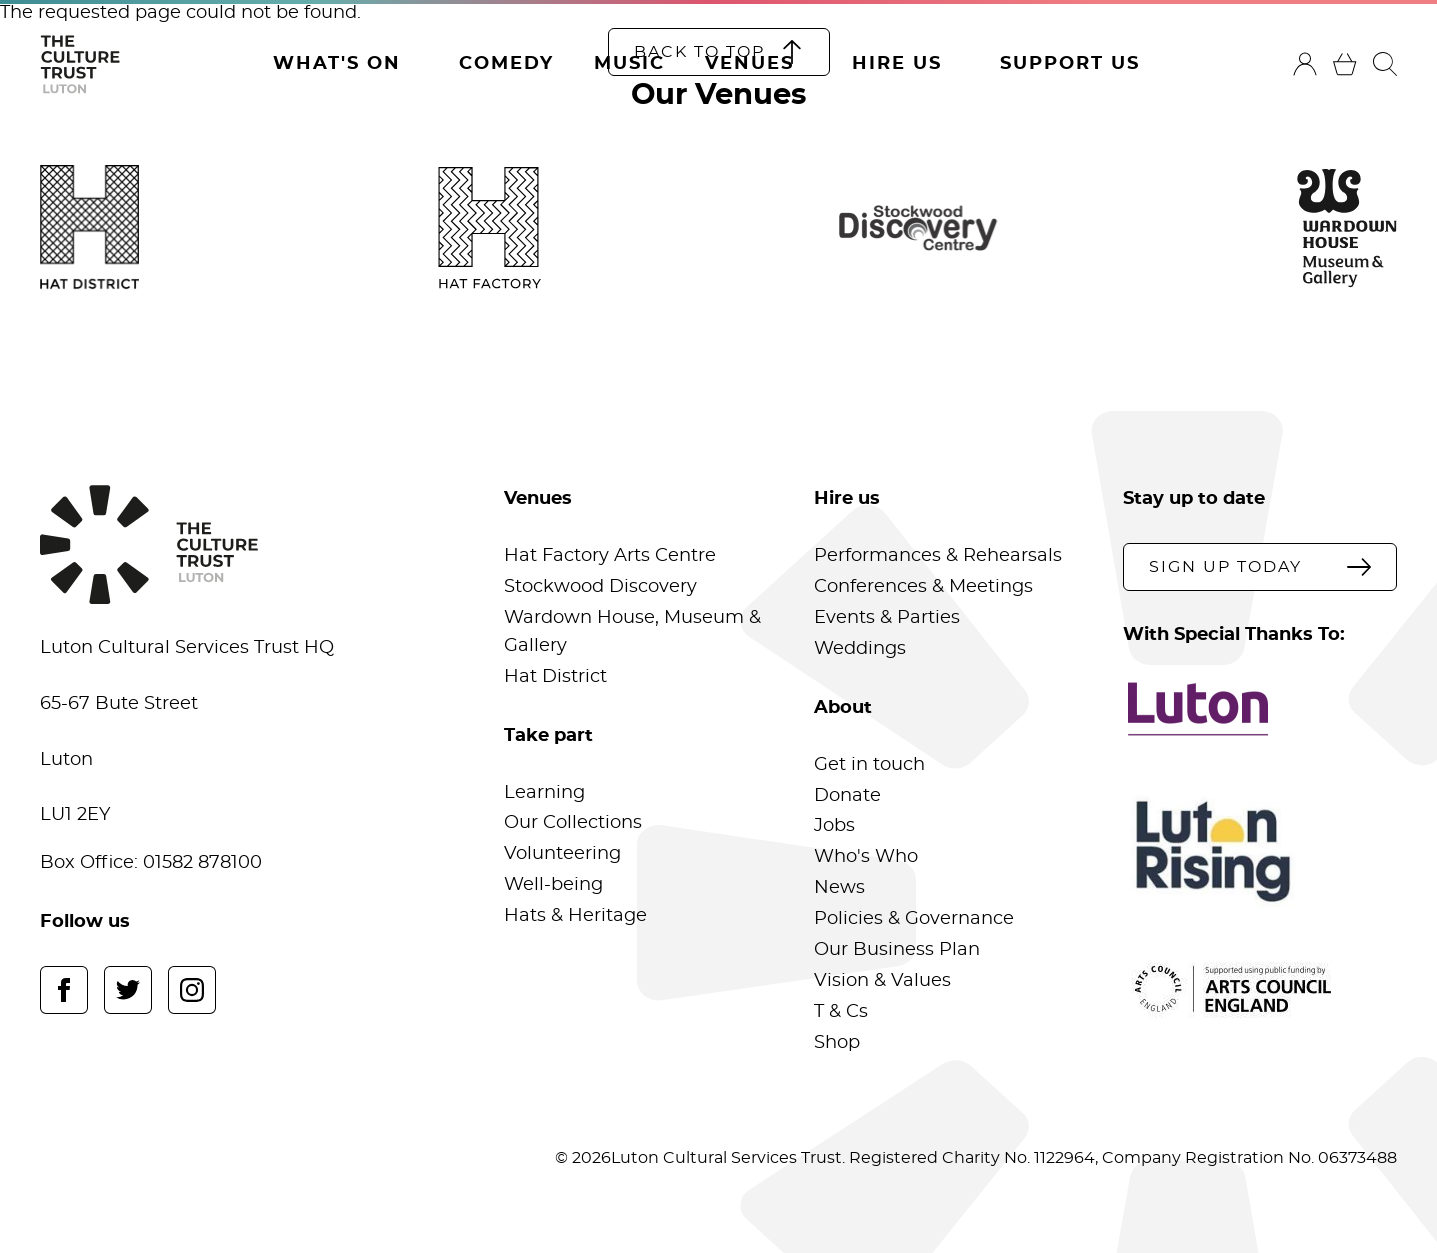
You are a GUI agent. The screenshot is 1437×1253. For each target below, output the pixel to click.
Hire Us (897, 64)
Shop (837, 1043)
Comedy (506, 64)
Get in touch (869, 765)
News (839, 888)
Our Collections (573, 823)
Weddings (860, 649)
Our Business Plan (897, 950)
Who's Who (866, 857)
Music (629, 64)
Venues (749, 64)
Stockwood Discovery (600, 587)
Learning (544, 793)
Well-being (553, 885)
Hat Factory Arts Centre (610, 556)
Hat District (555, 677)
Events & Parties (887, 618)
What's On (337, 64)
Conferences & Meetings (923, 587)
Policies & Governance (914, 919)
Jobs (834, 826)
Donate (847, 796)
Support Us (1070, 64)
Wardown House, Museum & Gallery (632, 632)
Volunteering (562, 854)
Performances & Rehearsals (938, 556)
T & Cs (841, 1012)
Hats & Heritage (575, 916)
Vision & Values (882, 981)
